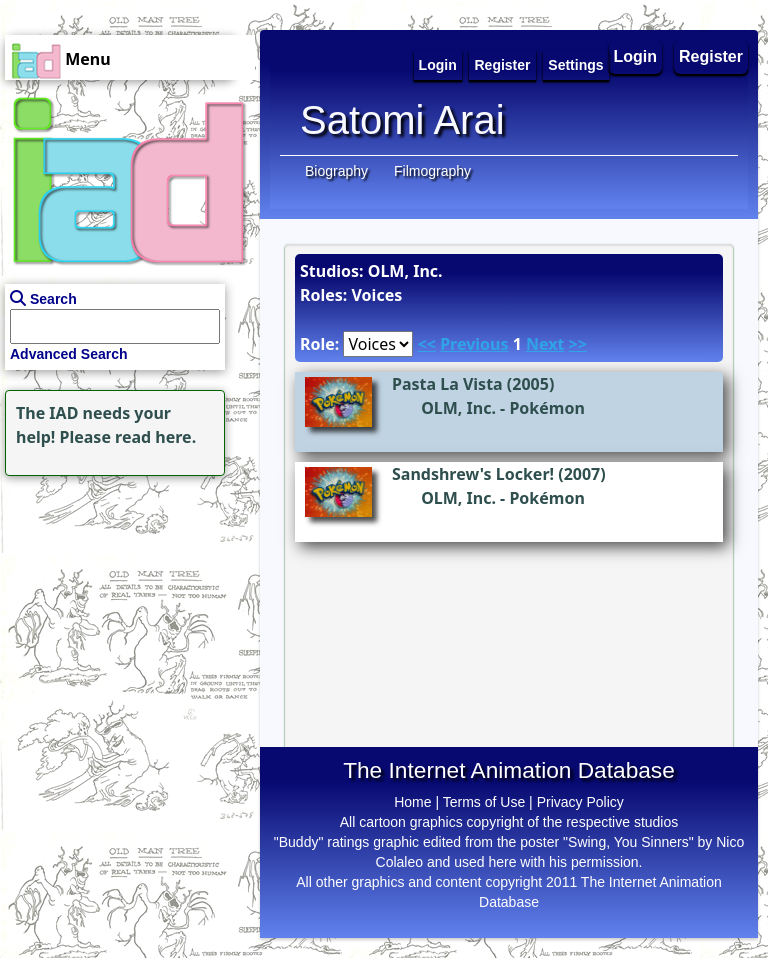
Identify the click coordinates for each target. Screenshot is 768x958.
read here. (155, 437)
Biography (336, 171)
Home (412, 802)
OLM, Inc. (458, 408)
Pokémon (546, 408)
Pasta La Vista (447, 384)
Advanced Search (69, 354)
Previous (474, 344)
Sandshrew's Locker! (473, 474)
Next (545, 344)
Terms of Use (484, 802)
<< (427, 344)
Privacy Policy (580, 802)
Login (636, 56)
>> (578, 344)
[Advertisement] (125, 606)
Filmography (432, 171)
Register (711, 56)
